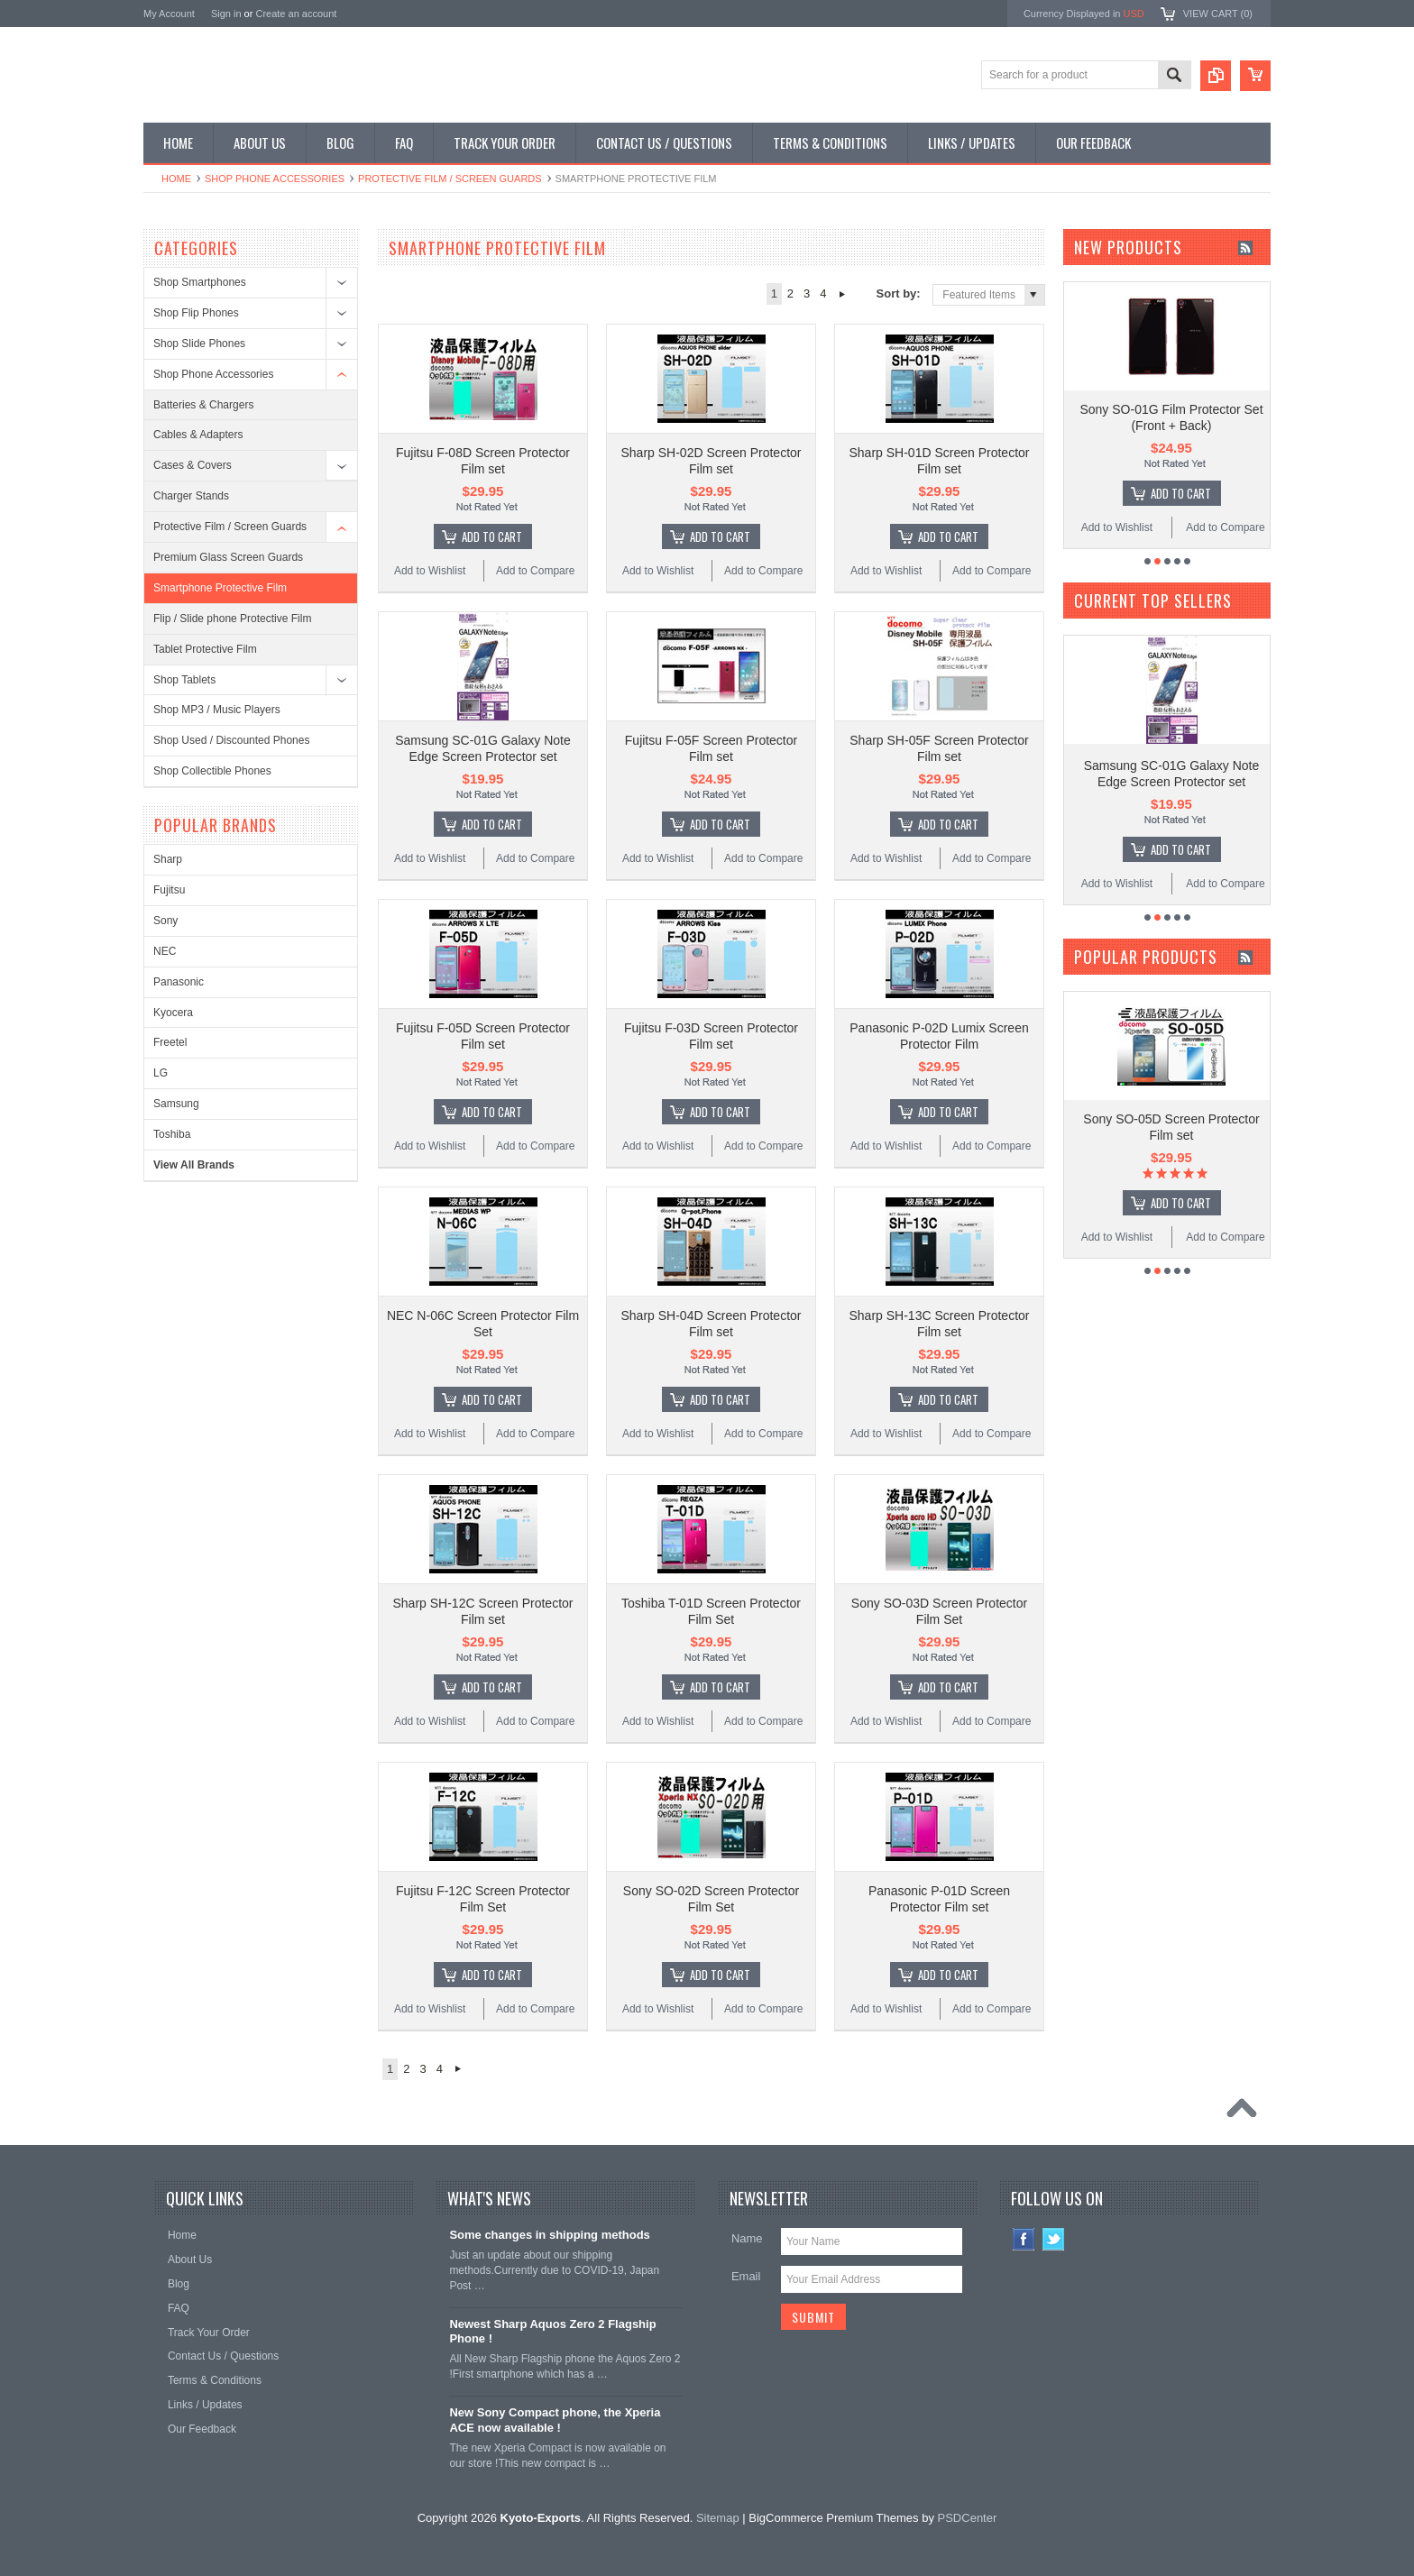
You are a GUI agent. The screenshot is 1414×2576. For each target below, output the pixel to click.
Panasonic (178, 982)
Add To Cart (492, 536)
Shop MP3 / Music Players (216, 709)
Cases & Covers (192, 465)
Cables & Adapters (198, 434)
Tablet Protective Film (205, 649)
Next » (842, 294)
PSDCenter (967, 2518)
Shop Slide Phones (199, 343)
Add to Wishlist (429, 570)
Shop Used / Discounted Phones (231, 740)
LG (160, 1073)
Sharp (167, 859)
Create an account (295, 13)
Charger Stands (191, 496)
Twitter (1053, 2239)
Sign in (226, 13)
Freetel (170, 1042)
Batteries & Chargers (203, 405)
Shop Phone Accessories (274, 178)
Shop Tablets (184, 680)
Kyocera (173, 1012)
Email (746, 2276)
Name (747, 2238)
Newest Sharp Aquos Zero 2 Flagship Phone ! (552, 2331)
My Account (169, 13)
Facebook (1024, 2239)
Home (176, 178)
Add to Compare (535, 570)
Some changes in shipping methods (549, 2234)
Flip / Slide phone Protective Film (232, 618)
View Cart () (1218, 13)
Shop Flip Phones (196, 313)
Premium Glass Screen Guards (228, 557)
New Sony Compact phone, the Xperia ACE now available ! (554, 2420)
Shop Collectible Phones (212, 771)
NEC (164, 951)
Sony (165, 920)
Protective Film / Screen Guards (450, 178)
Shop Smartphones (199, 282)
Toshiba (171, 1134)
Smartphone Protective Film (220, 588)
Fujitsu (169, 890)
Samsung (176, 1103)
